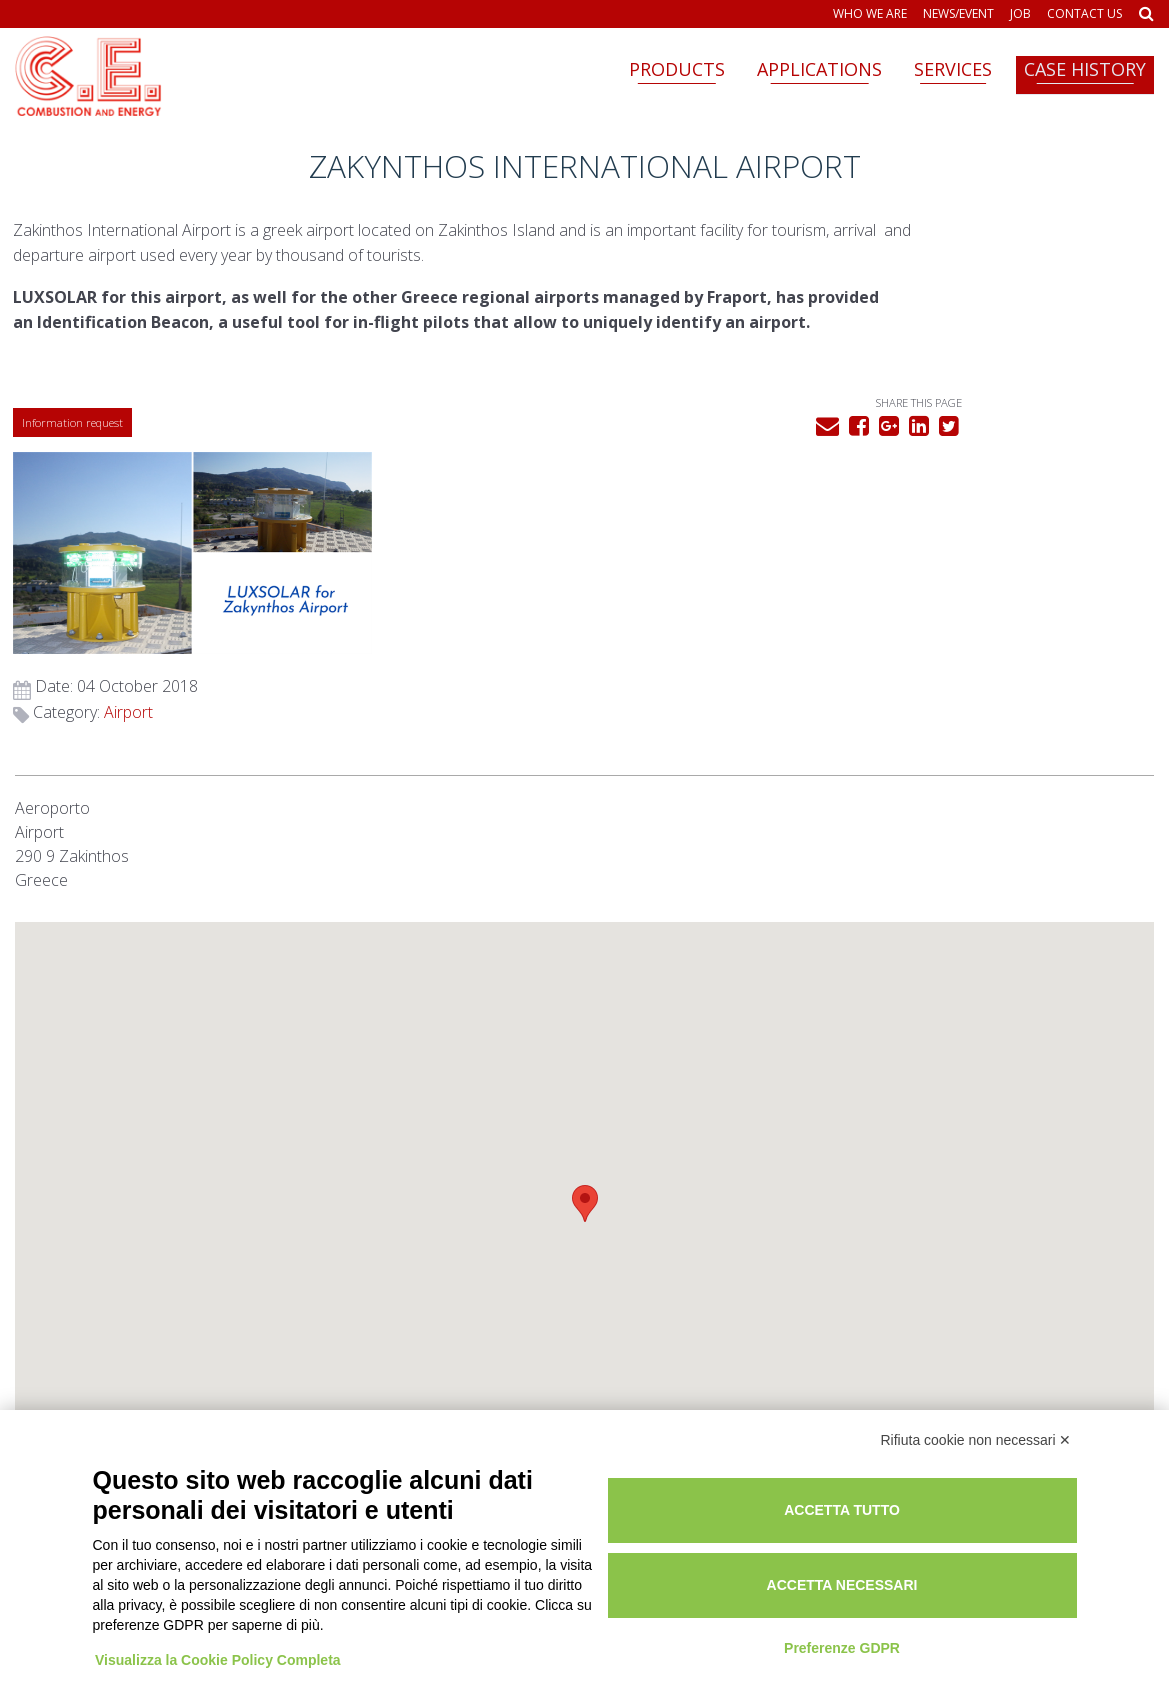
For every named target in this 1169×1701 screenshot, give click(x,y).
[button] (585, 986)
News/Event (958, 14)
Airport (909, 495)
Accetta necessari (931, 1567)
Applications (819, 69)
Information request (74, 467)
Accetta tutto (932, 1492)
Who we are (870, 14)
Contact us (1084, 14)
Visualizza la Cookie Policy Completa (221, 1624)
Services (953, 69)
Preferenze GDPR (932, 1629)
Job (1020, 14)
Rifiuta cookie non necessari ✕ (976, 1424)
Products (677, 69)
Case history (1085, 69)
